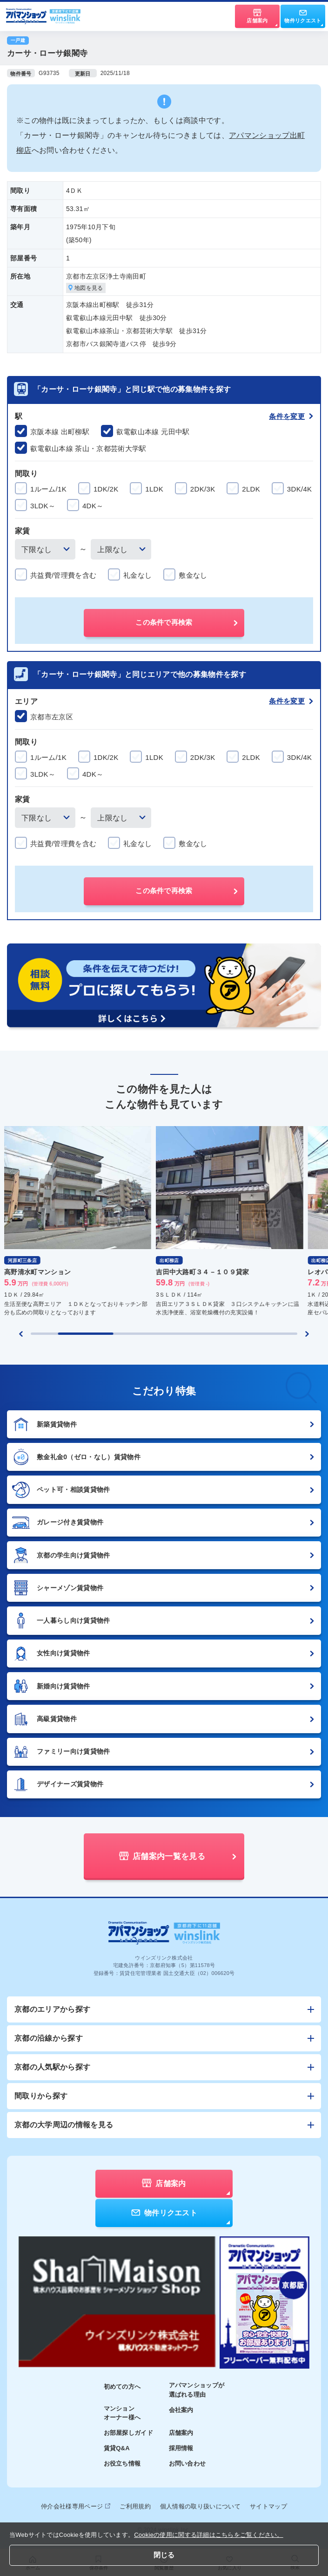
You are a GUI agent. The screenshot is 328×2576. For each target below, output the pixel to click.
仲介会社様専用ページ (75, 2506)
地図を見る (85, 288)
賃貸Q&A (117, 2448)
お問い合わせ (187, 2463)
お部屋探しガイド (129, 2432)
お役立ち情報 (122, 2463)
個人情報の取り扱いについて (200, 2506)
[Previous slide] (21, 1334)
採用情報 (181, 2448)
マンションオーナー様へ (122, 2413)
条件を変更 (291, 416)
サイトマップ (268, 2506)
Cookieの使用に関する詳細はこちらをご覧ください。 (208, 2534)
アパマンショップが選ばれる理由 (197, 2390)
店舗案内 (181, 2432)
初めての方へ (122, 2386)
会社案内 (181, 2409)
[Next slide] (307, 1334)
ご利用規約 (135, 2506)
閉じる (164, 2555)
